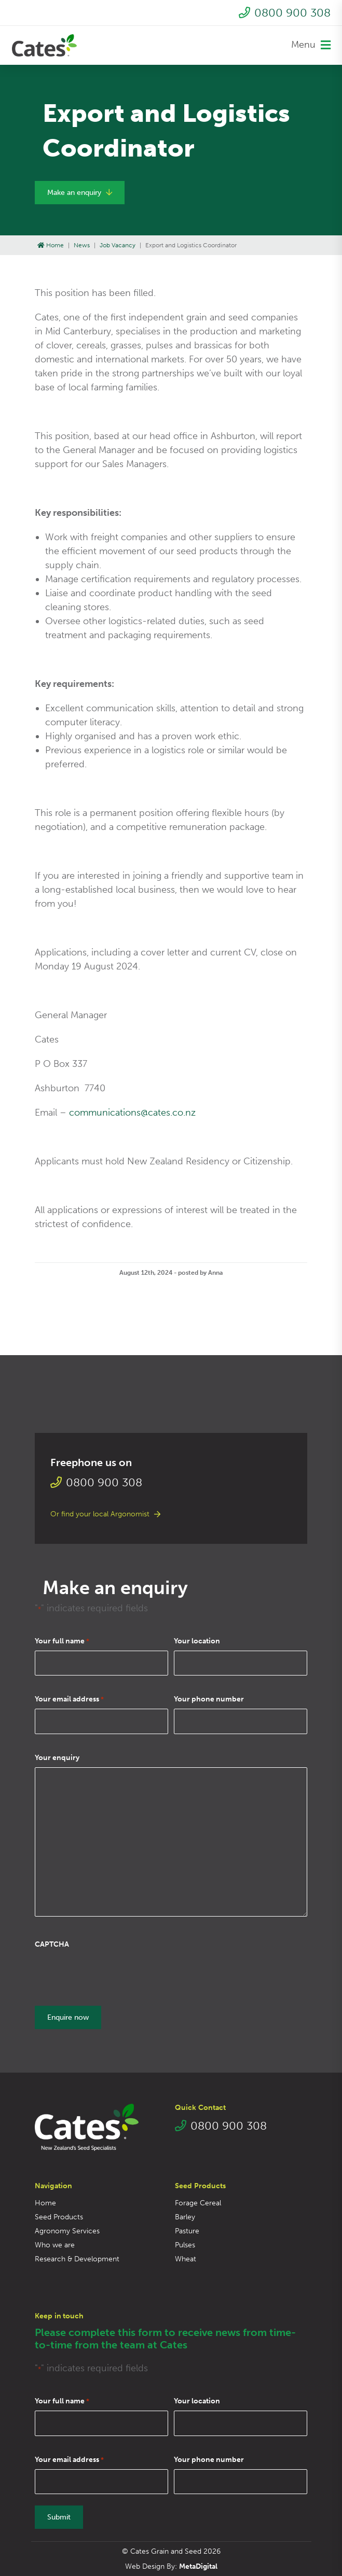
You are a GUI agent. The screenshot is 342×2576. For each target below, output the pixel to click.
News (82, 245)
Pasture (187, 2231)
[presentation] (114, 1974)
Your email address (69, 1699)
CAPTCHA (52, 1944)
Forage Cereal (198, 2203)
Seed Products (59, 2217)
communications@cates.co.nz (132, 1112)
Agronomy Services (67, 2231)
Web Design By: (171, 2566)
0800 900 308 (285, 13)
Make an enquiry (79, 192)
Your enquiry (57, 1757)
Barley (185, 2217)
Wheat (185, 2259)
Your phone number (209, 1699)
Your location (197, 1641)
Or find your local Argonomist (105, 1514)
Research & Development (77, 2259)
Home (50, 245)
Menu (311, 45)
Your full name (62, 1641)
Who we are (55, 2245)
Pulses (185, 2245)
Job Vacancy (117, 245)
